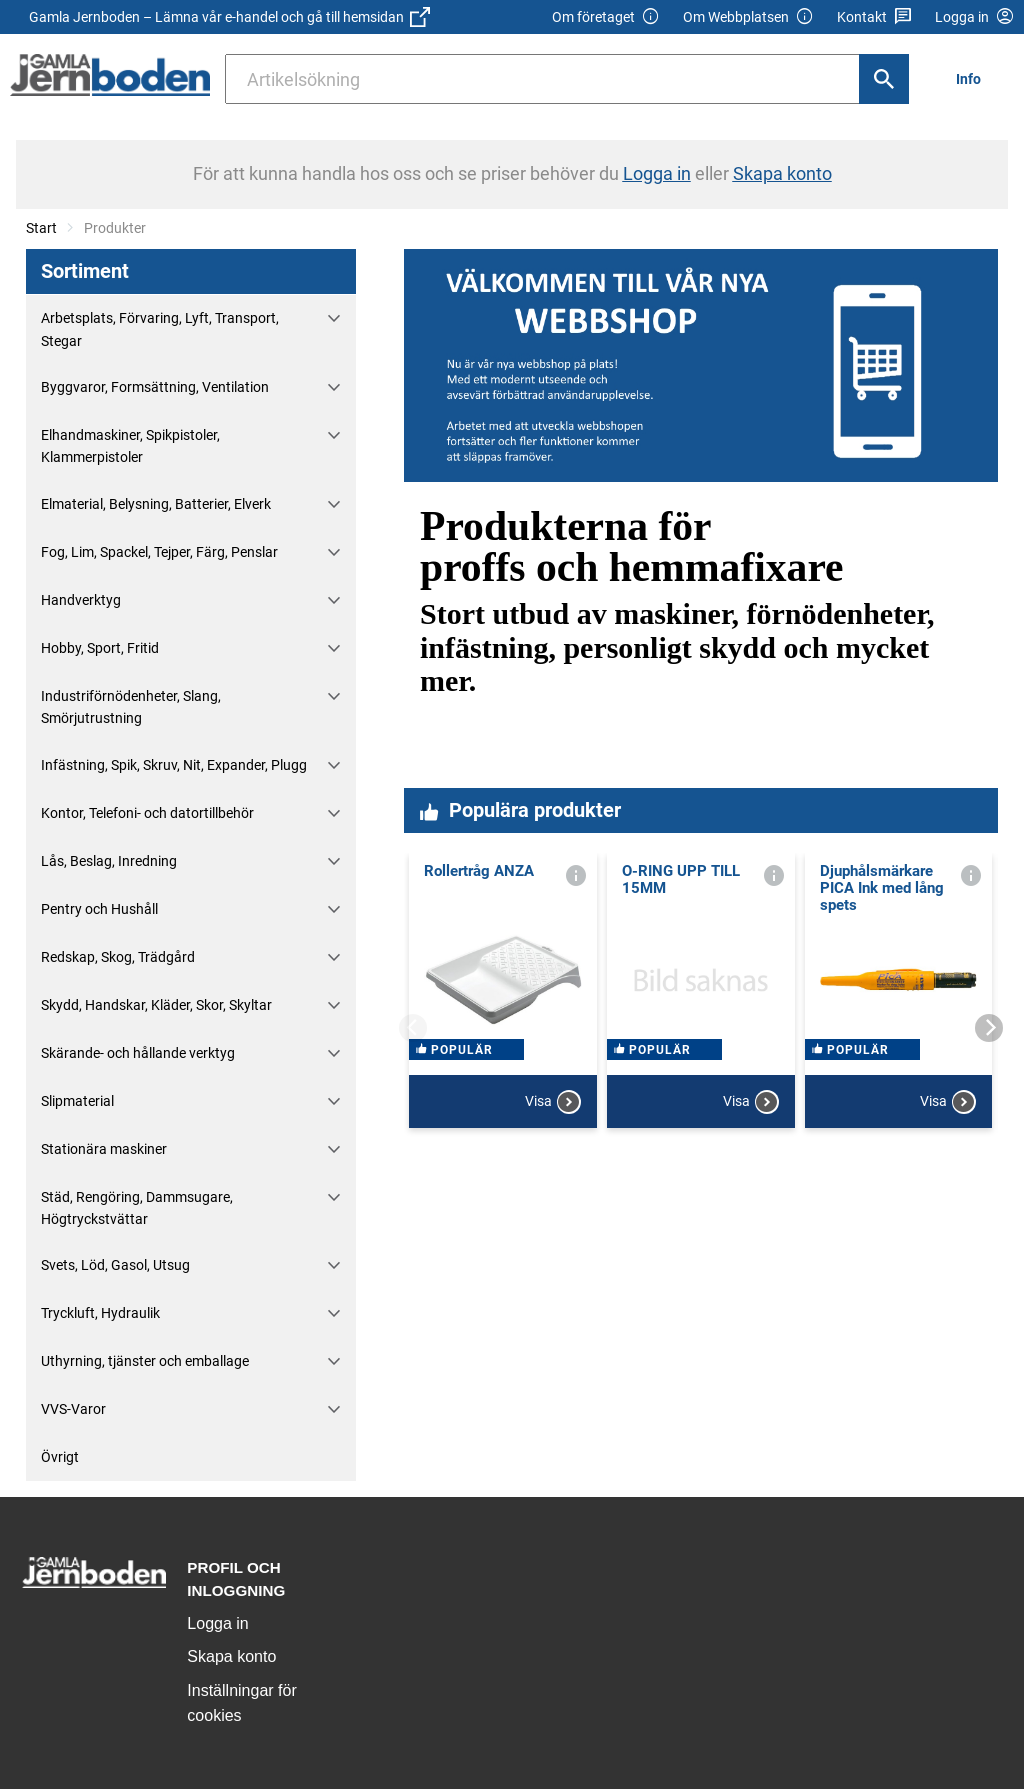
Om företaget (606, 17)
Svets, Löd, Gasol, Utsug (115, 1265)
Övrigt (60, 1457)
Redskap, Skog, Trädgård (118, 957)
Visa (553, 1177)
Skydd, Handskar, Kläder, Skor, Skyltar (156, 1005)
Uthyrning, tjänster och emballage (145, 1361)
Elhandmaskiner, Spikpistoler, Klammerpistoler (130, 446)
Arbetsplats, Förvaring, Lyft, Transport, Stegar (160, 329)
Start (41, 228)
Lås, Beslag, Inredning (109, 861)
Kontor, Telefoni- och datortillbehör (147, 813)
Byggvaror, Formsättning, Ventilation (155, 387)
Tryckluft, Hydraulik (100, 1313)
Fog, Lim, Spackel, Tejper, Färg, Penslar (159, 552)
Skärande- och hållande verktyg (138, 1053)
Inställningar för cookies (241, 1703)
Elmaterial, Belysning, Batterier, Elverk (156, 504)
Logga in (217, 1623)
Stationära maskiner (104, 1149)
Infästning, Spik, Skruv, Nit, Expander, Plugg (174, 765)
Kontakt (874, 17)
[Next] (989, 1028)
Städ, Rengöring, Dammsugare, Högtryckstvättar (137, 1208)
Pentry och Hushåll (99, 909)
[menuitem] (974, 78)
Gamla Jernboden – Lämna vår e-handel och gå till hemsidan (229, 17)
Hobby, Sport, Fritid (100, 648)
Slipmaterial (77, 1101)
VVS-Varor (73, 1409)
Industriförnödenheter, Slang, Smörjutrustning (131, 707)
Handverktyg (81, 600)
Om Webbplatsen (748, 17)
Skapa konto (231, 1656)
